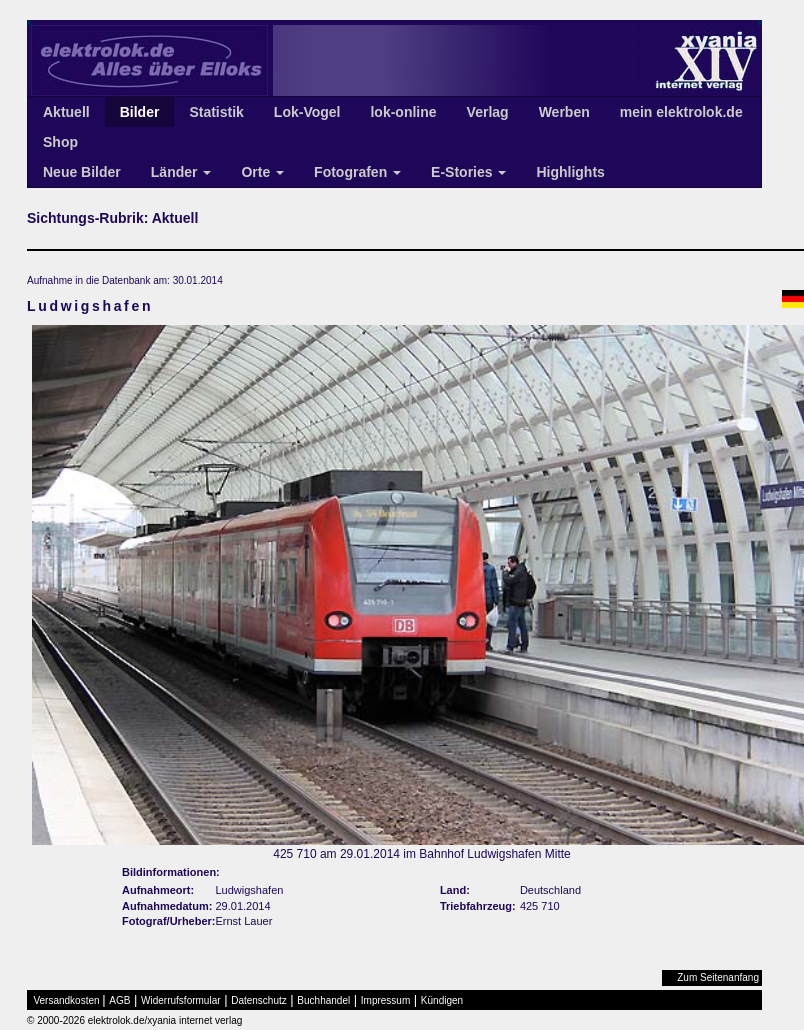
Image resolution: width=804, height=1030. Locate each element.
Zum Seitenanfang (718, 977)
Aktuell (66, 112)
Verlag (488, 112)
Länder (181, 172)
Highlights (570, 172)
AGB (119, 1000)
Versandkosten (67, 1000)
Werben (564, 112)
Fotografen (357, 172)
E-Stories (468, 172)
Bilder (140, 112)
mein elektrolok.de (681, 112)
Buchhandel (323, 1000)
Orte (262, 172)
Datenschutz (259, 1000)
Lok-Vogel (307, 112)
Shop (60, 142)
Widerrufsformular (180, 1000)
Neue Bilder (82, 172)
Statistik (216, 112)
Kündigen (442, 1000)
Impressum (385, 1000)
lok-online (403, 112)
